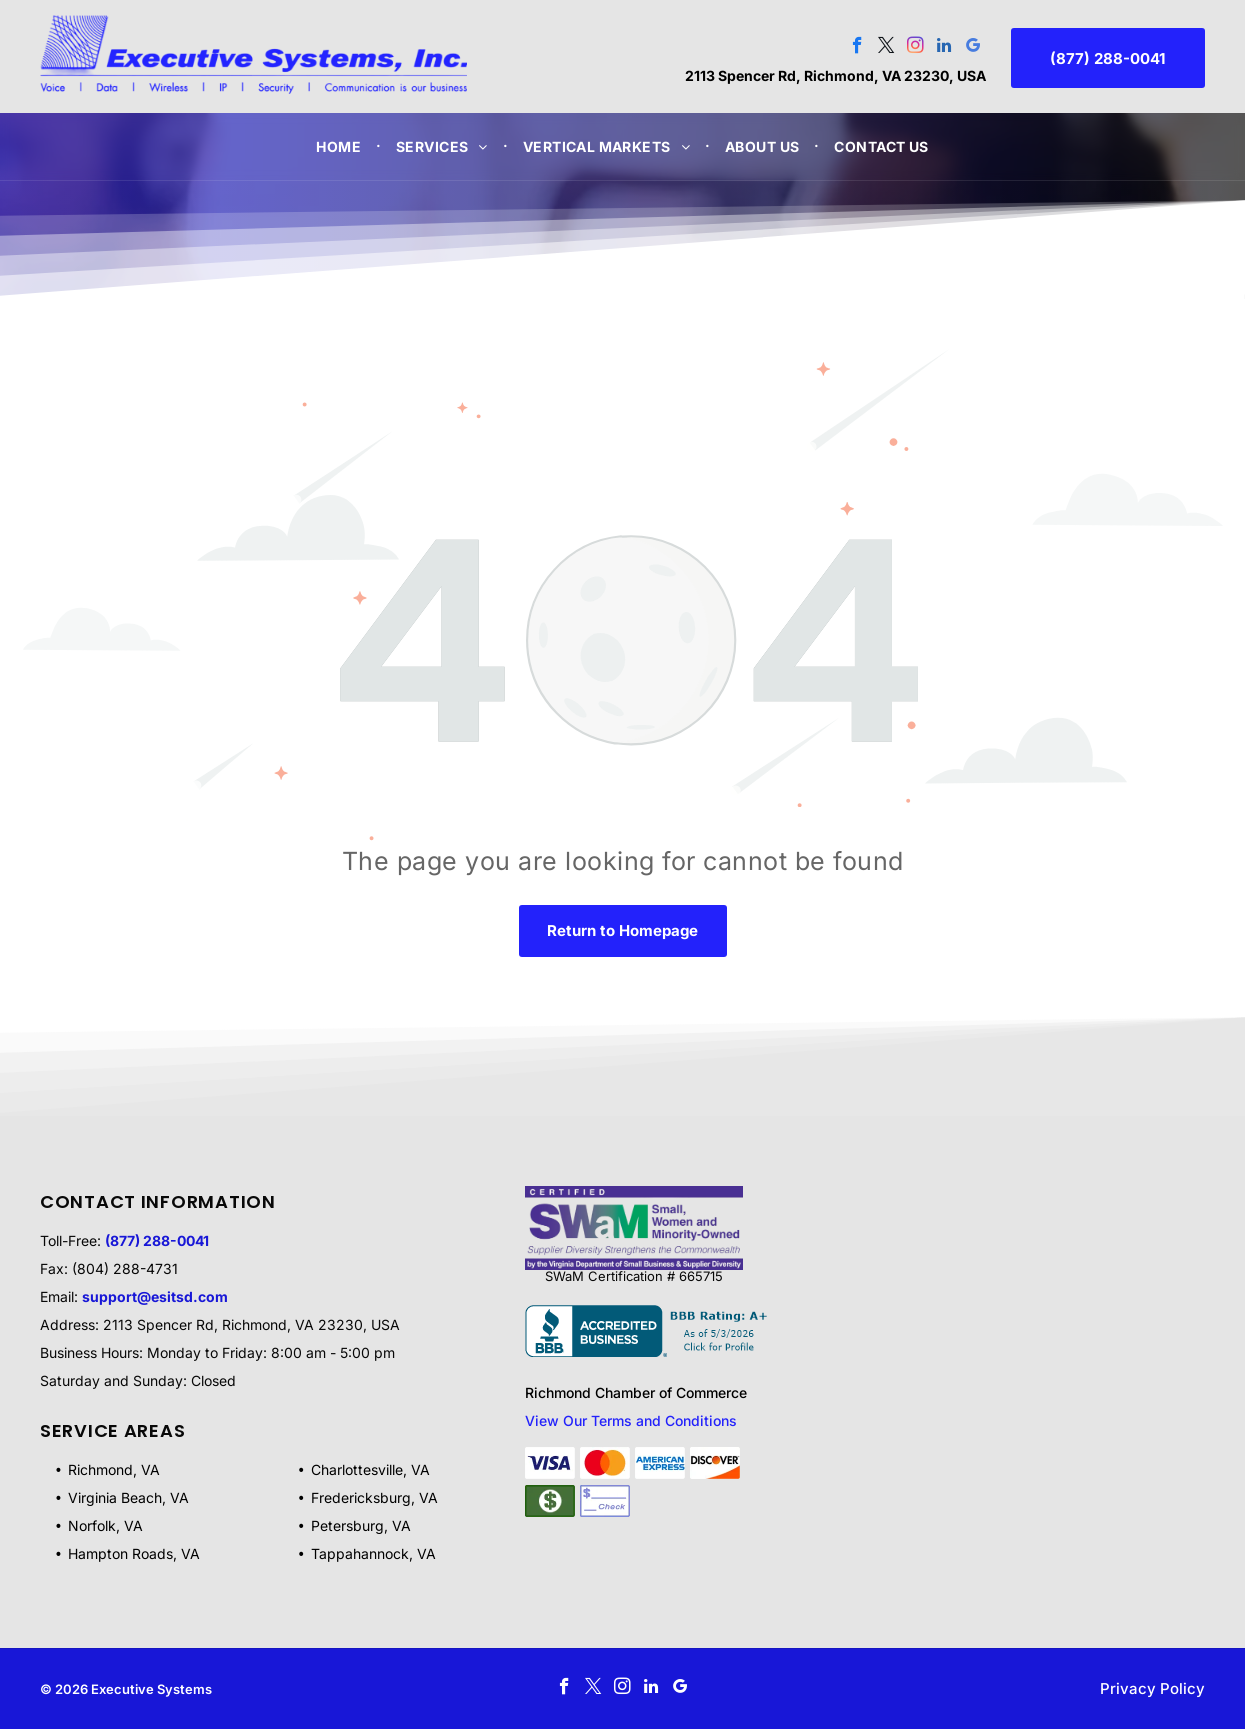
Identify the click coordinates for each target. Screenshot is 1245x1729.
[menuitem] (341, 146)
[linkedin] (944, 48)
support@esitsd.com (155, 1296)
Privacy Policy (1152, 1688)
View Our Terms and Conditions (631, 1420)
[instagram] (915, 48)
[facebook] (857, 48)
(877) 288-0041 (157, 1240)
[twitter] (886, 48)
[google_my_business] (973, 48)
